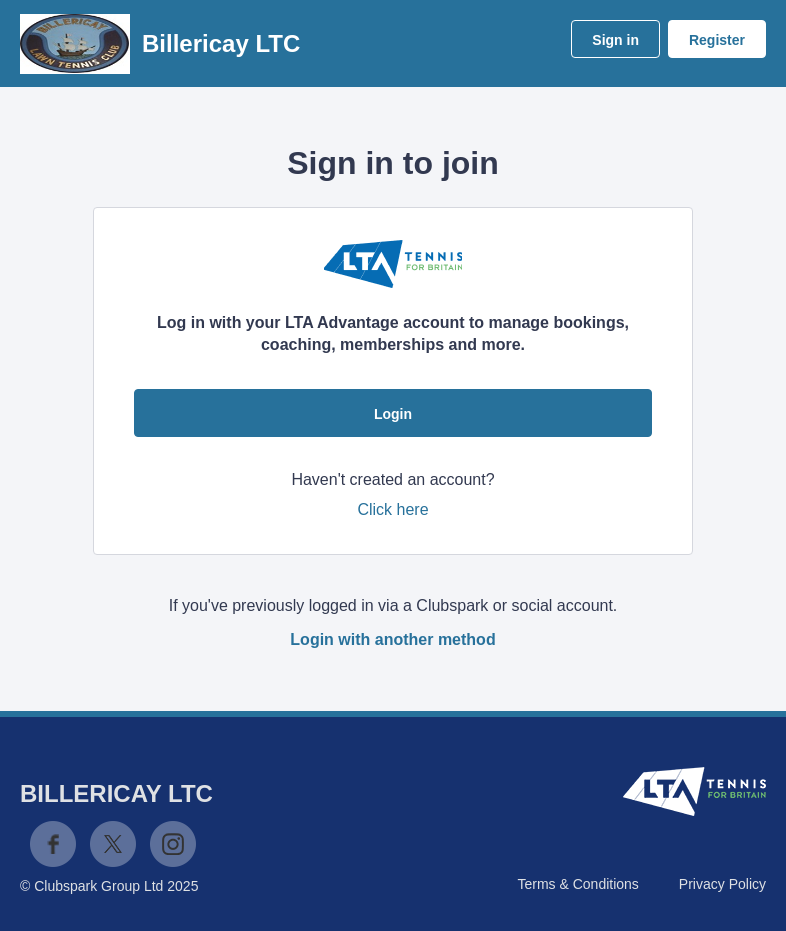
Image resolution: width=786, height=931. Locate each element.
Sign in (615, 40)
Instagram (173, 844)
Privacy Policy (722, 884)
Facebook (53, 844)
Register (717, 40)
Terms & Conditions (577, 884)
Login (393, 414)
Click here (392, 509)
